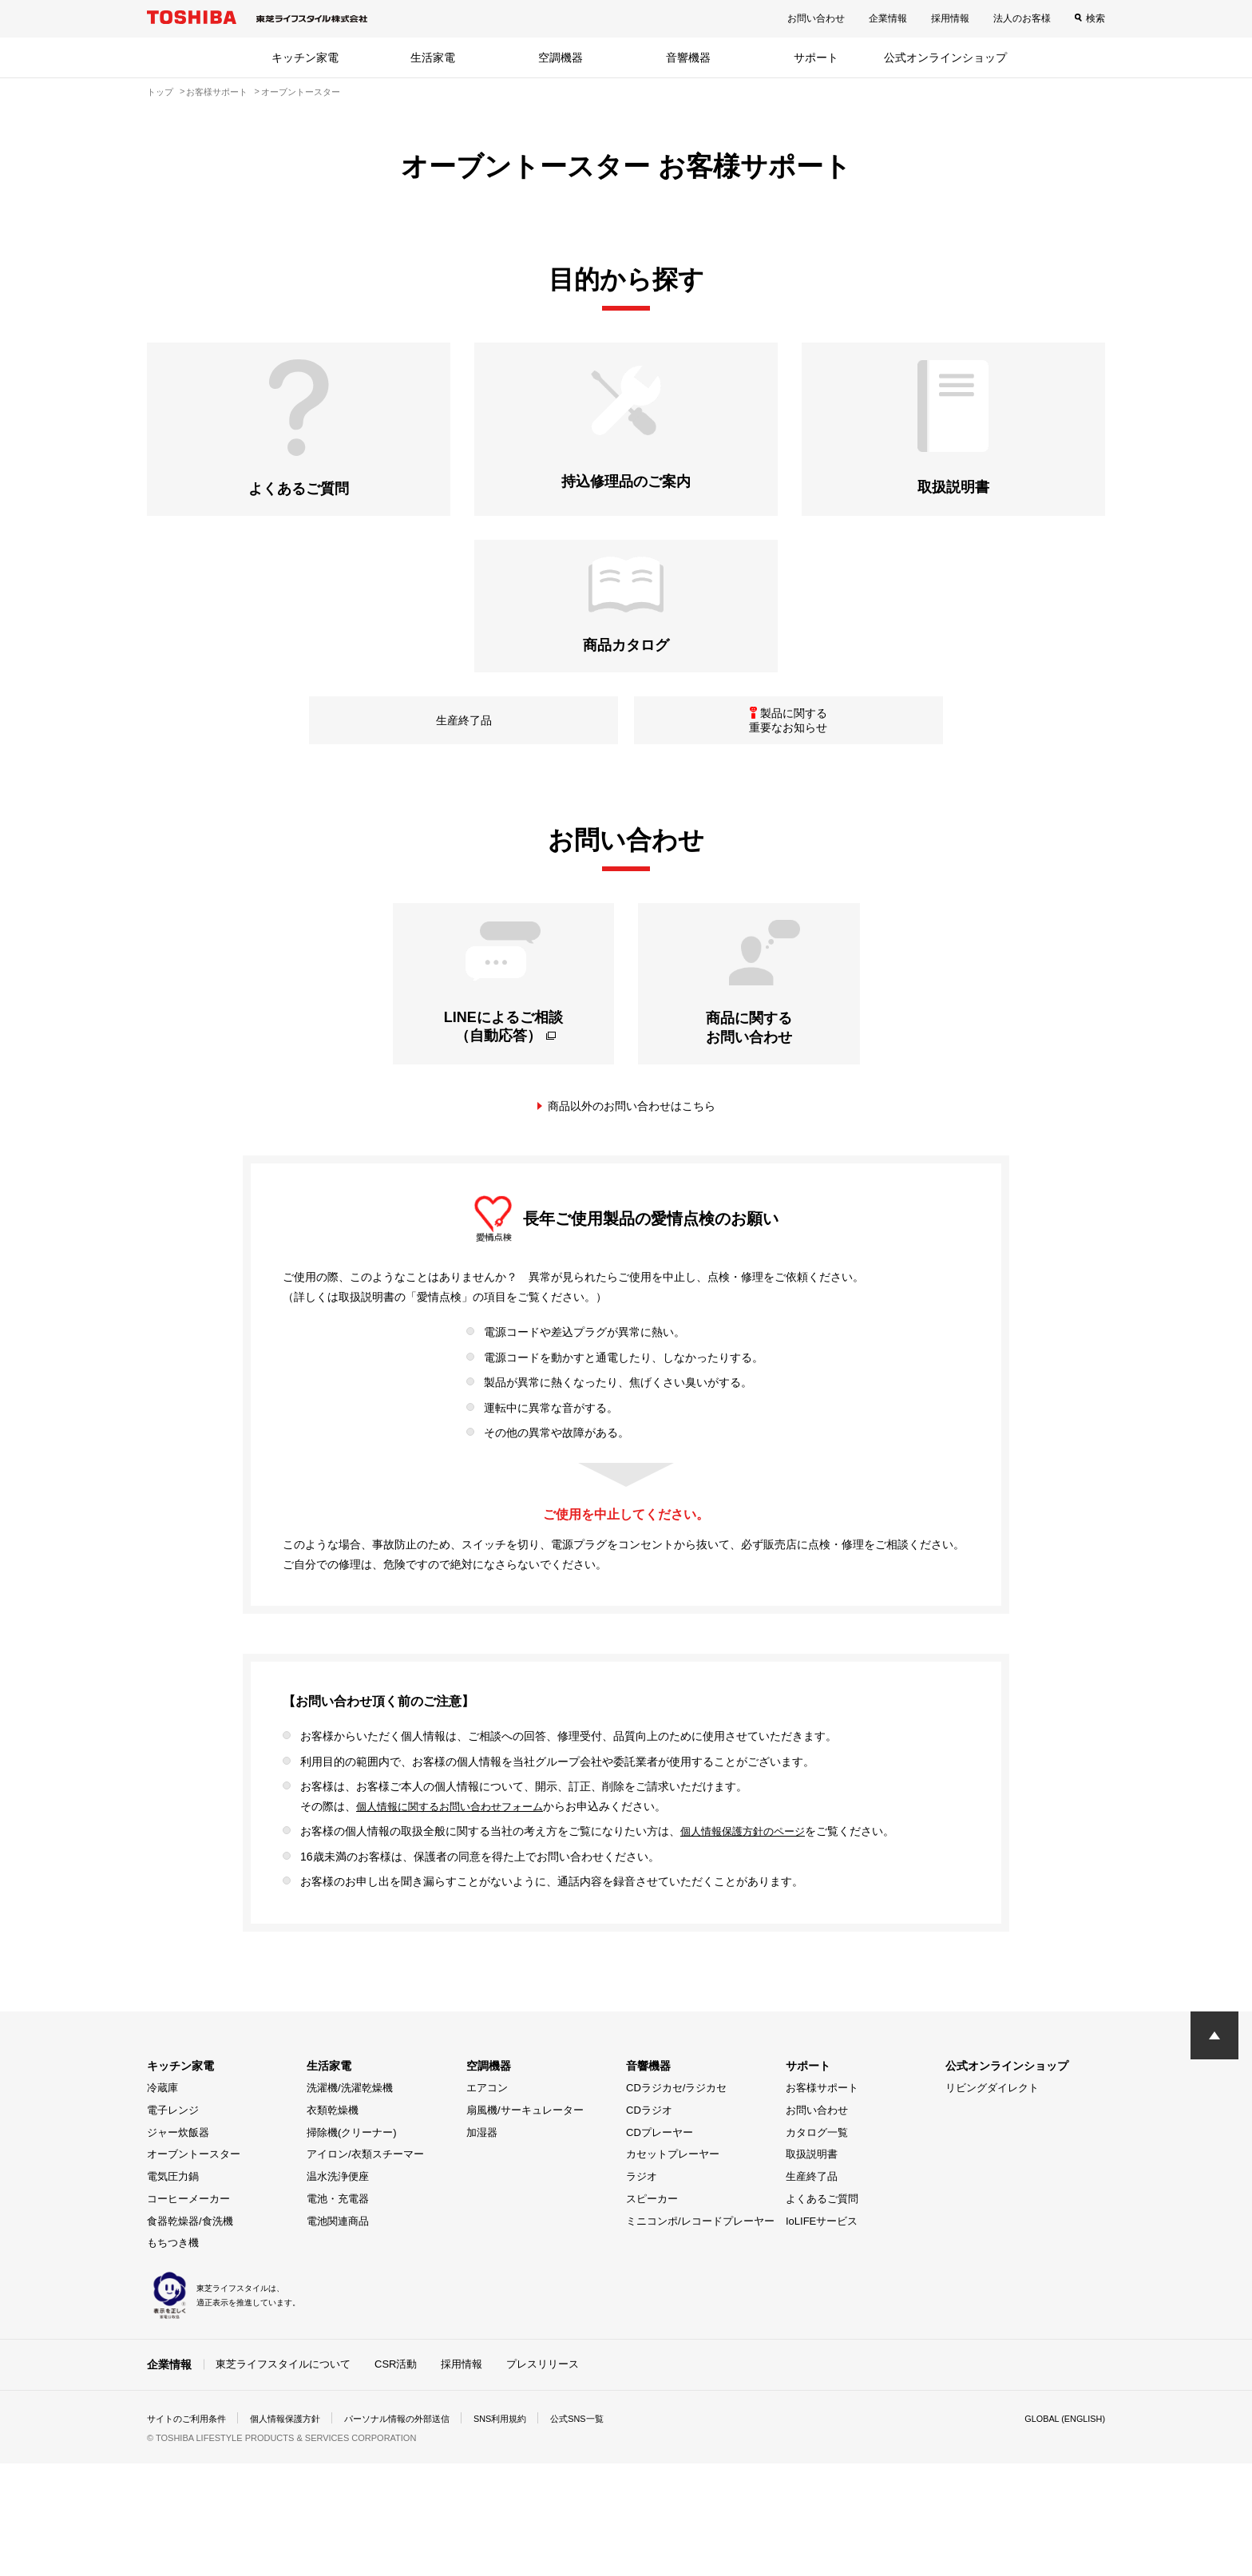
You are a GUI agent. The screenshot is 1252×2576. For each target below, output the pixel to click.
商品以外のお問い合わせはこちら (631, 1219)
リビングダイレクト (992, 2201)
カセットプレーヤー (672, 2268)
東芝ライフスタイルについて (283, 2477)
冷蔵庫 (162, 2201)
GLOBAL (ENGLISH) (1060, 2531)
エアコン (487, 2201)
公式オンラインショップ (945, 57)
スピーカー (652, 2312)
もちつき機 (173, 2357)
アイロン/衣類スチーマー (365, 2268)
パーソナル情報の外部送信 (415, 2531)
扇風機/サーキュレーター (525, 2223)
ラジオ (641, 2290)
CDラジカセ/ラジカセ (676, 2201)
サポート (816, 57)
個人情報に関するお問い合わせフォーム (456, 1919)
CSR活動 (395, 2477)
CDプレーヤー (659, 2246)
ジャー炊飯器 (178, 2246)
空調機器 (560, 57)
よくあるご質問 (822, 2312)
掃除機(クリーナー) (352, 2246)
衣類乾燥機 (333, 2223)
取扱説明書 (812, 2268)
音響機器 (688, 57)
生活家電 (432, 57)
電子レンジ (173, 2223)
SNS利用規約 (526, 2531)
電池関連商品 (338, 2334)
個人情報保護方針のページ (747, 1944)
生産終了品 (812, 2290)
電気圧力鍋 (173, 2290)
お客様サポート (822, 2201)
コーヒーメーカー (188, 2312)
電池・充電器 (338, 2312)
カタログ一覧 (817, 2246)
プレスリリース (542, 2477)
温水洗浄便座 (338, 2290)
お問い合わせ (816, 18)
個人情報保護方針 (295, 2531)
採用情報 (950, 18)
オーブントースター (193, 2268)
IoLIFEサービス (822, 2334)
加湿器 (481, 2246)
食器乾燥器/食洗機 (190, 2334)
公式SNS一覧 (608, 2531)
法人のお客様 (1022, 18)
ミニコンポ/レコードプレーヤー (700, 2334)
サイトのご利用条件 (190, 2531)
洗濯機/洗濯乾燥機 (350, 2201)
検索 (1095, 18)
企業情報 (888, 18)
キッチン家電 (305, 57)
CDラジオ (649, 2223)
